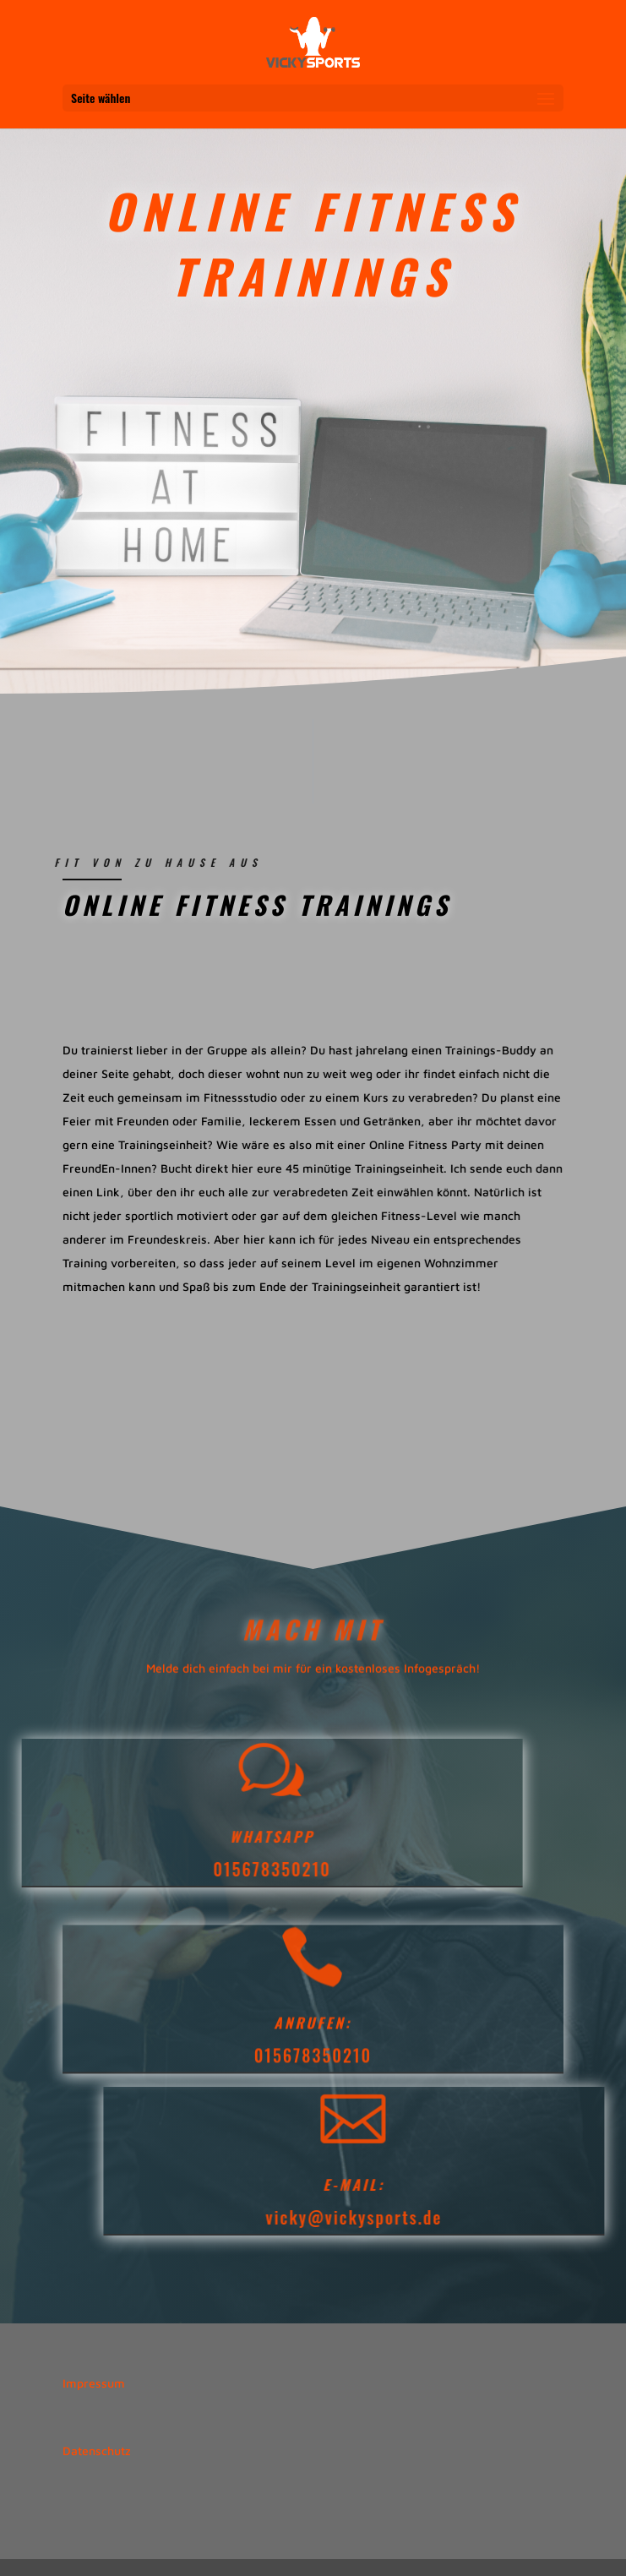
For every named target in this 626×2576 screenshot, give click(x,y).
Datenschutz (97, 2450)
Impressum (94, 2383)
